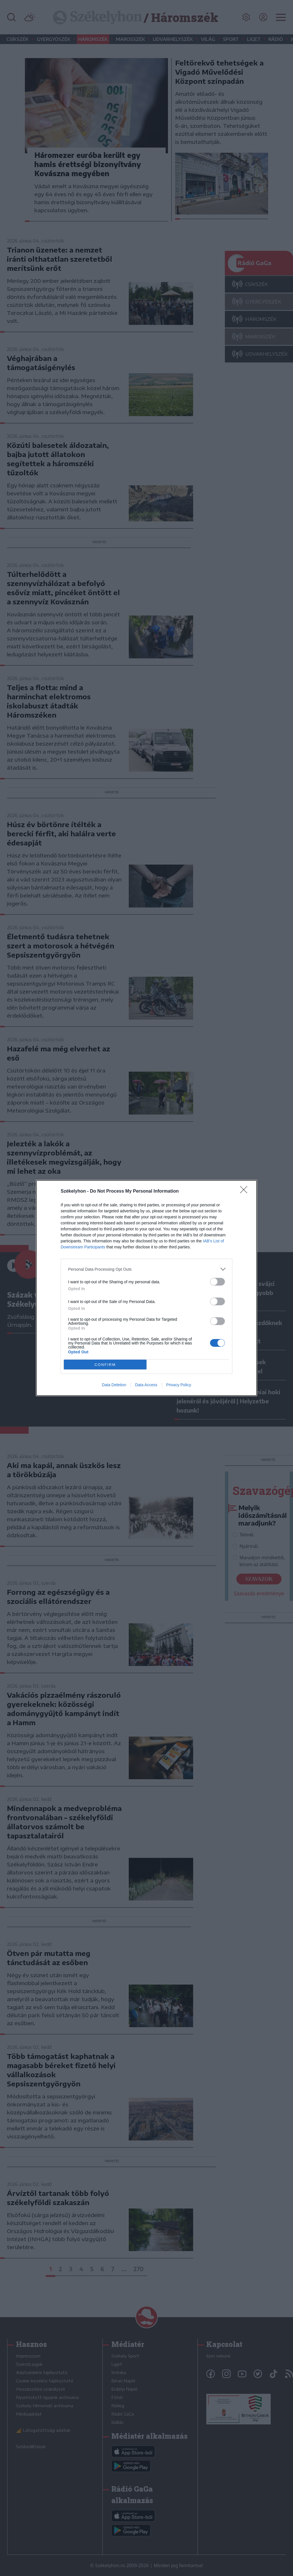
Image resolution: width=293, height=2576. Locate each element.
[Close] (245, 1191)
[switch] (217, 1282)
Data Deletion (114, 1385)
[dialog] (146, 1288)
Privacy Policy (178, 1385)
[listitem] (146, 1269)
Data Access (146, 1385)
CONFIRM (105, 1365)
